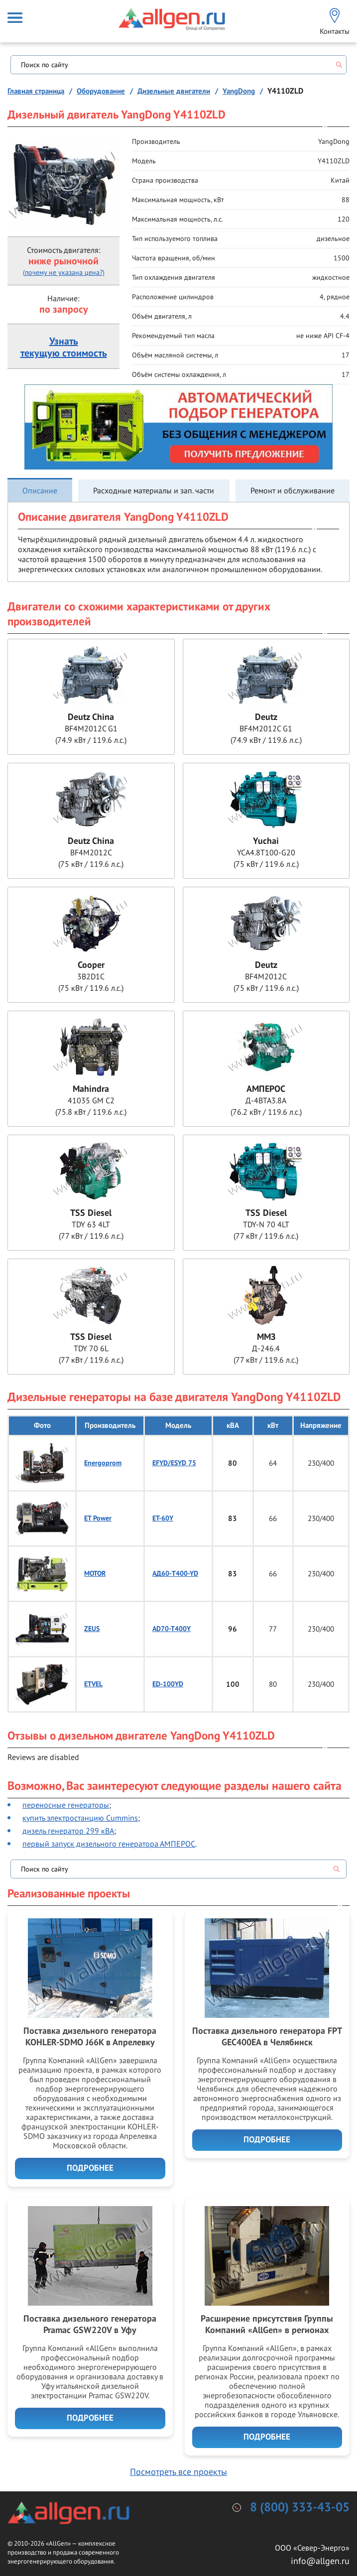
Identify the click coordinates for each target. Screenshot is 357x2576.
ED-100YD (167, 1684)
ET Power (98, 1518)
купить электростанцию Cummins (80, 1818)
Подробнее (90, 2168)
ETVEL (93, 1684)
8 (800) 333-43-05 (300, 2507)
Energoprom (102, 1463)
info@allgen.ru (320, 2561)
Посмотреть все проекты (178, 2471)
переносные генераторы (65, 1805)
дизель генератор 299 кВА (68, 1831)
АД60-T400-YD (175, 1573)
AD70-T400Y (171, 1629)
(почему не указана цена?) (64, 272)
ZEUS (92, 1629)
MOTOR (95, 1573)
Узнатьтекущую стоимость (63, 347)
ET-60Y (162, 1518)
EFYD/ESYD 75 (174, 1463)
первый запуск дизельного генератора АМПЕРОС (108, 1844)
